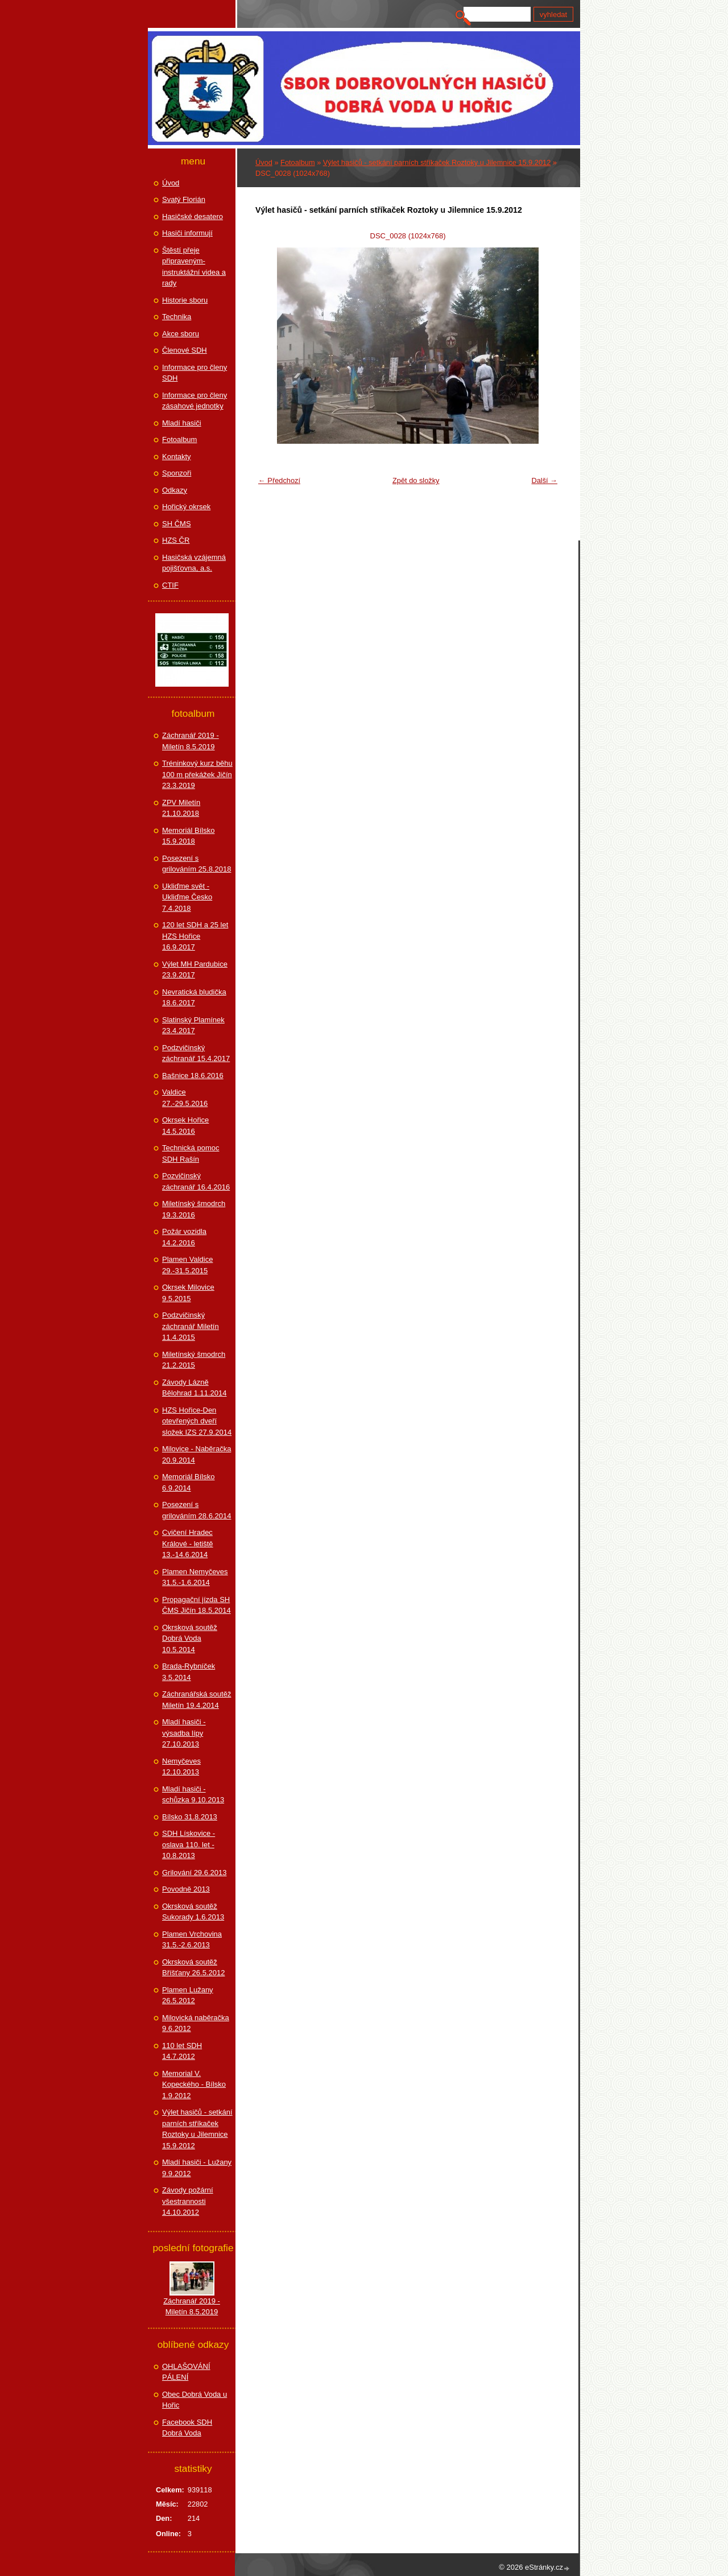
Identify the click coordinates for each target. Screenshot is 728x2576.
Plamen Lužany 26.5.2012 (187, 1995)
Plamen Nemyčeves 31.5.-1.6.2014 (195, 1577)
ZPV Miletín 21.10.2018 (181, 808)
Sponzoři (176, 473)
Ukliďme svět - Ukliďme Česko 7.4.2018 (187, 897)
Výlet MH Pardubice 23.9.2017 (195, 970)
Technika (176, 316)
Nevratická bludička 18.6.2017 (194, 998)
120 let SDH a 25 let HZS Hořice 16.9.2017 (195, 935)
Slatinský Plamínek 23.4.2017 (193, 1025)
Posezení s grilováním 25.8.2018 (196, 864)
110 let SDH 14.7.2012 (182, 2051)
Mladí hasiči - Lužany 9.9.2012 (196, 2168)
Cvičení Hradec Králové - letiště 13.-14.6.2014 (187, 1543)
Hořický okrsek (186, 506)
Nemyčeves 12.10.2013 (181, 1767)
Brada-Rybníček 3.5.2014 (188, 1672)
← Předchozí (279, 480)
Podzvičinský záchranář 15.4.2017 (196, 1053)
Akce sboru (180, 333)
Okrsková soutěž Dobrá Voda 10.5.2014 (189, 1638)
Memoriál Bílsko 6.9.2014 (188, 1482)
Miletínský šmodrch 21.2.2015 (193, 1360)
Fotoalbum (297, 162)
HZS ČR (175, 540)
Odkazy (174, 490)
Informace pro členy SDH (194, 373)
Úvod (263, 162)
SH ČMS (176, 523)
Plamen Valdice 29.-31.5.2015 (187, 1265)
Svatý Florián (183, 199)
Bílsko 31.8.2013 (189, 1817)
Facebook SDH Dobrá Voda (187, 2428)
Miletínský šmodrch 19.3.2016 (193, 1209)
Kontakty (176, 456)
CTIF (170, 585)
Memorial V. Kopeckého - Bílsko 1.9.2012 (194, 2084)
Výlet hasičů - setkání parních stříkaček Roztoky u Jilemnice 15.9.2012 (437, 162)
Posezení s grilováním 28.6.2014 (196, 1510)
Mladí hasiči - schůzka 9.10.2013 (193, 1795)
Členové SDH (184, 350)
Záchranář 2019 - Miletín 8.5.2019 (190, 741)
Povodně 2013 (186, 1889)
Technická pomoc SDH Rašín (190, 1153)
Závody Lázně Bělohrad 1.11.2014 (194, 1388)
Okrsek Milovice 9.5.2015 (188, 1293)
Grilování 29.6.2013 (194, 1872)
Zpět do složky (416, 480)
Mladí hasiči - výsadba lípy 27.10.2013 (184, 1733)
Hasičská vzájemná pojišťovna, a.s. (194, 563)
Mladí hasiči (181, 423)
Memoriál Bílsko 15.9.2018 (188, 836)
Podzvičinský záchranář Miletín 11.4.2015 (190, 1326)
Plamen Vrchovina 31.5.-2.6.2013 (192, 1940)
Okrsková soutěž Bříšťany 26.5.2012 (193, 1968)
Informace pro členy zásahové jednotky (194, 401)
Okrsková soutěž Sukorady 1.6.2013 (193, 1912)
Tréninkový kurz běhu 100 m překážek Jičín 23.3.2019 (197, 774)
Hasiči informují (187, 233)
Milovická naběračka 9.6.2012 (195, 2023)
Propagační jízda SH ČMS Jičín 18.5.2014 (196, 1605)
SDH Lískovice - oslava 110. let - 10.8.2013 (188, 1844)
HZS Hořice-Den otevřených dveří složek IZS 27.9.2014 (196, 1421)
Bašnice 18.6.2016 (193, 1075)
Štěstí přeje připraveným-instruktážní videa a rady (194, 267)
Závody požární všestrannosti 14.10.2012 (187, 2201)
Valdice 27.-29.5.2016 (185, 1098)
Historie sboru (185, 300)
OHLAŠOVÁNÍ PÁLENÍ (186, 2372)
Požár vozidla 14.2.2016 (184, 1237)
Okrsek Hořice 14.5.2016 (185, 1126)
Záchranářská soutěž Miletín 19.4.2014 (196, 1700)
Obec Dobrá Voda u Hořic (194, 2400)
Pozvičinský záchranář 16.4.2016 (196, 1181)
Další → (544, 480)
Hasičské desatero (192, 216)
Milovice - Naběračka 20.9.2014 (196, 1454)
